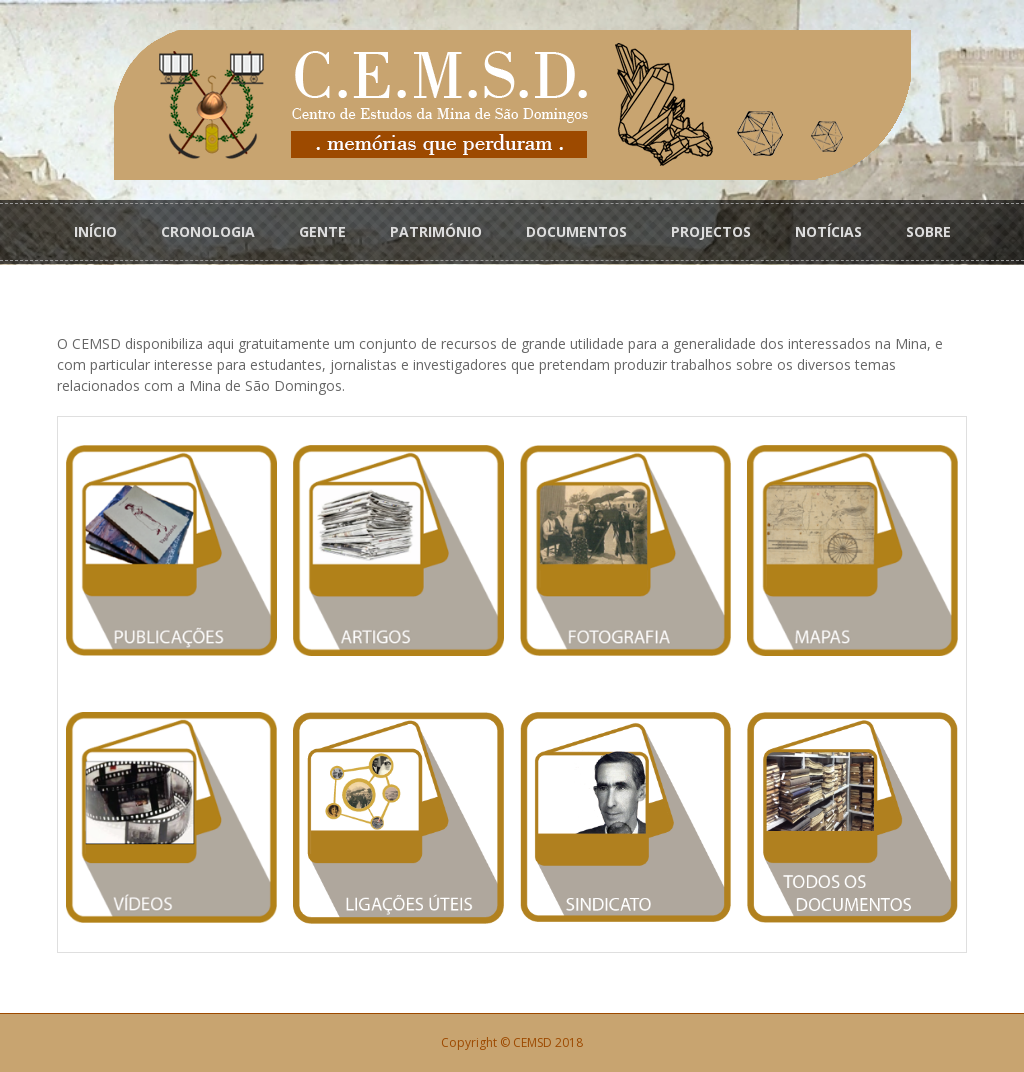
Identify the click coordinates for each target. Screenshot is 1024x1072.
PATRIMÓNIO (436, 231)
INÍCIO (95, 231)
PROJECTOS (711, 231)
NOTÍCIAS (828, 231)
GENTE (322, 231)
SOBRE (928, 231)
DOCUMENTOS (576, 231)
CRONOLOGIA (208, 231)
